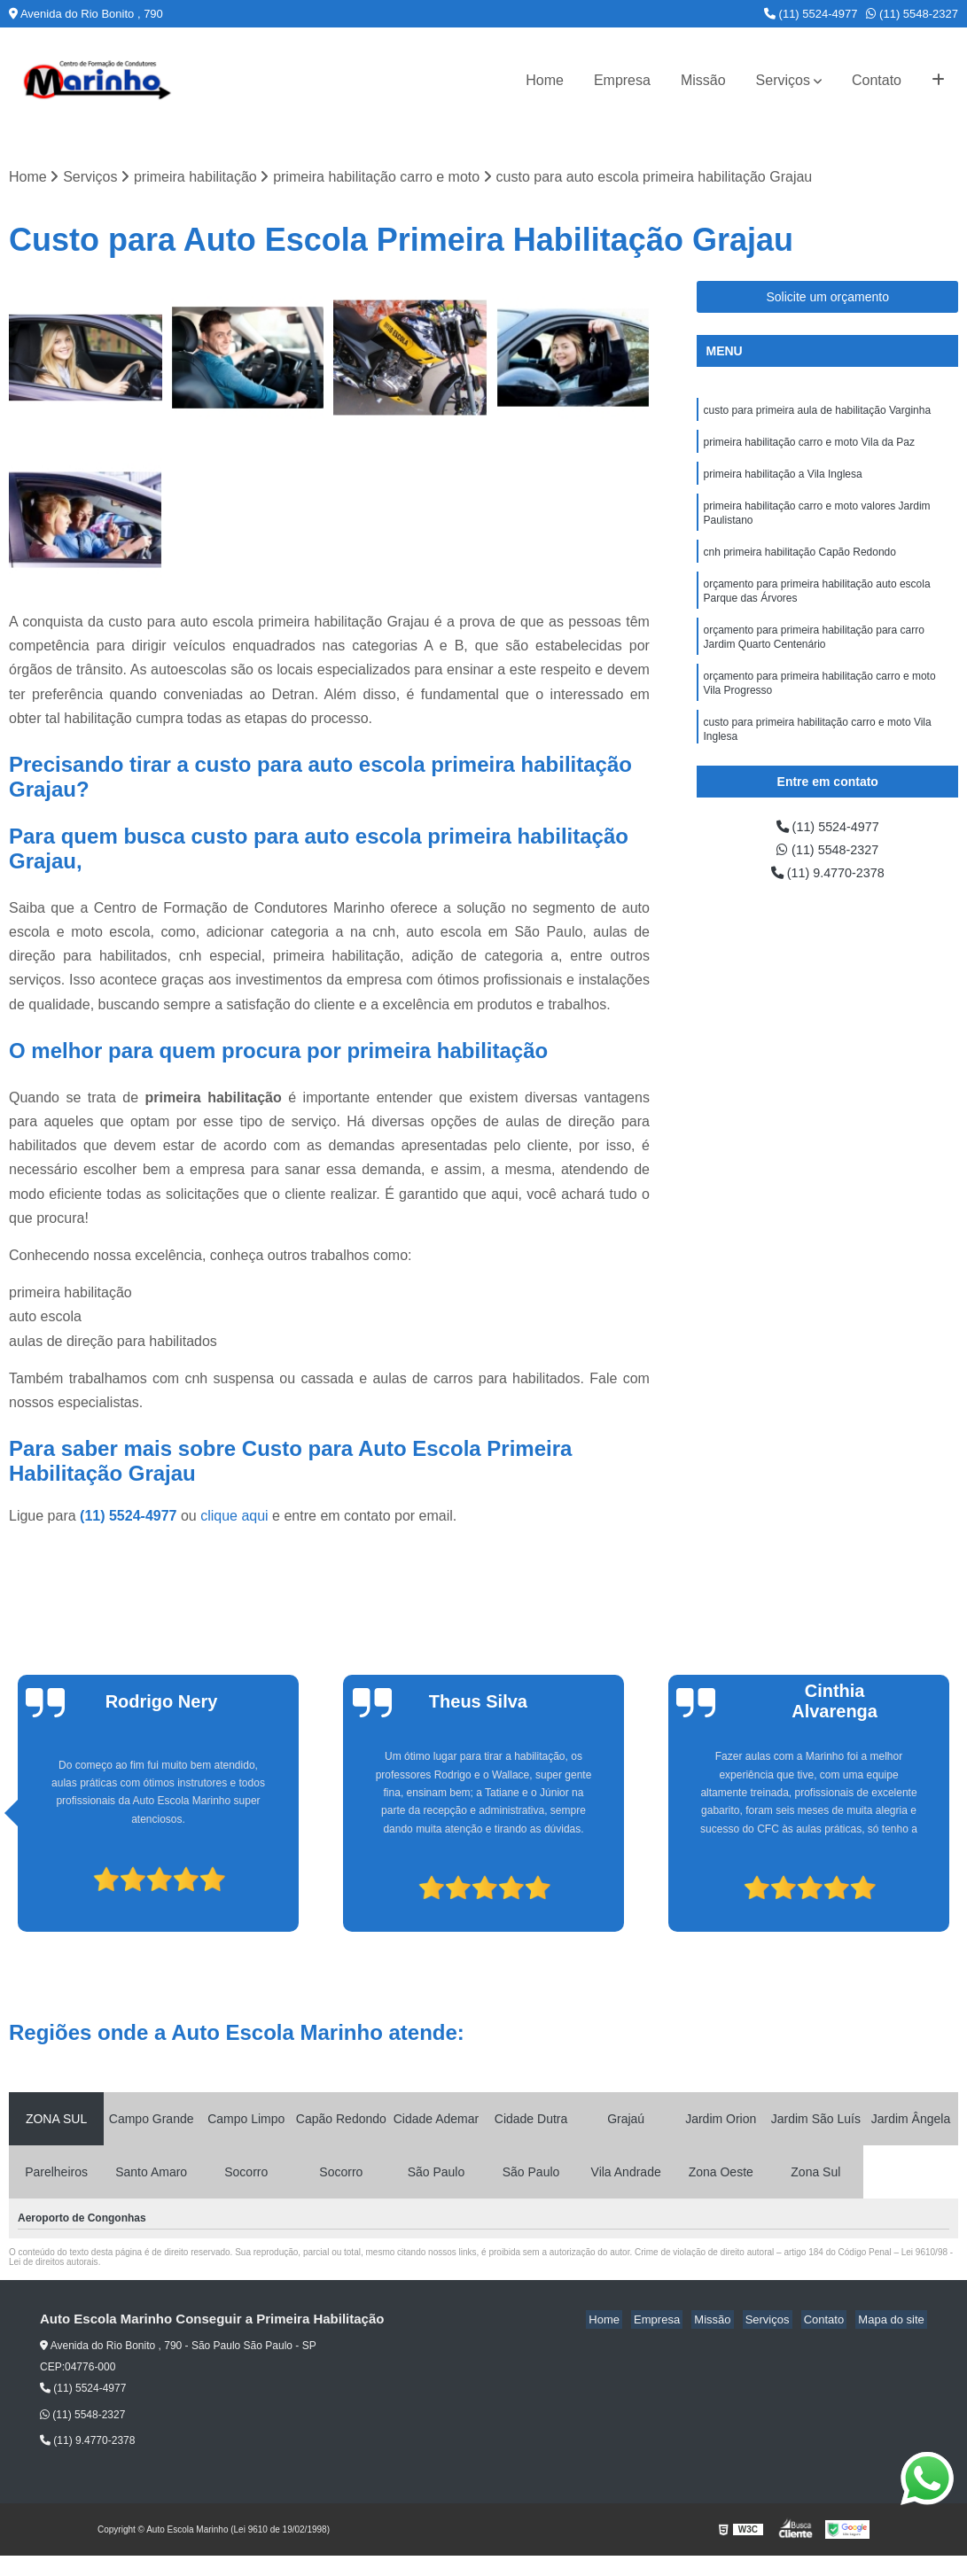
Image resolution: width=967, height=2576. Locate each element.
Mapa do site (893, 2321)
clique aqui (234, 1517)
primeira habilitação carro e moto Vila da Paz (809, 446)
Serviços (783, 80)
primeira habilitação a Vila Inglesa (782, 479)
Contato (876, 80)
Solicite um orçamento (827, 298)
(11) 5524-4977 (811, 13)
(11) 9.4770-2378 (827, 877)
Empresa (622, 80)
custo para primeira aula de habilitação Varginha (817, 412)
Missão (703, 80)
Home (545, 80)
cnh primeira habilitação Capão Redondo (799, 562)
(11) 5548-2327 (912, 13)
